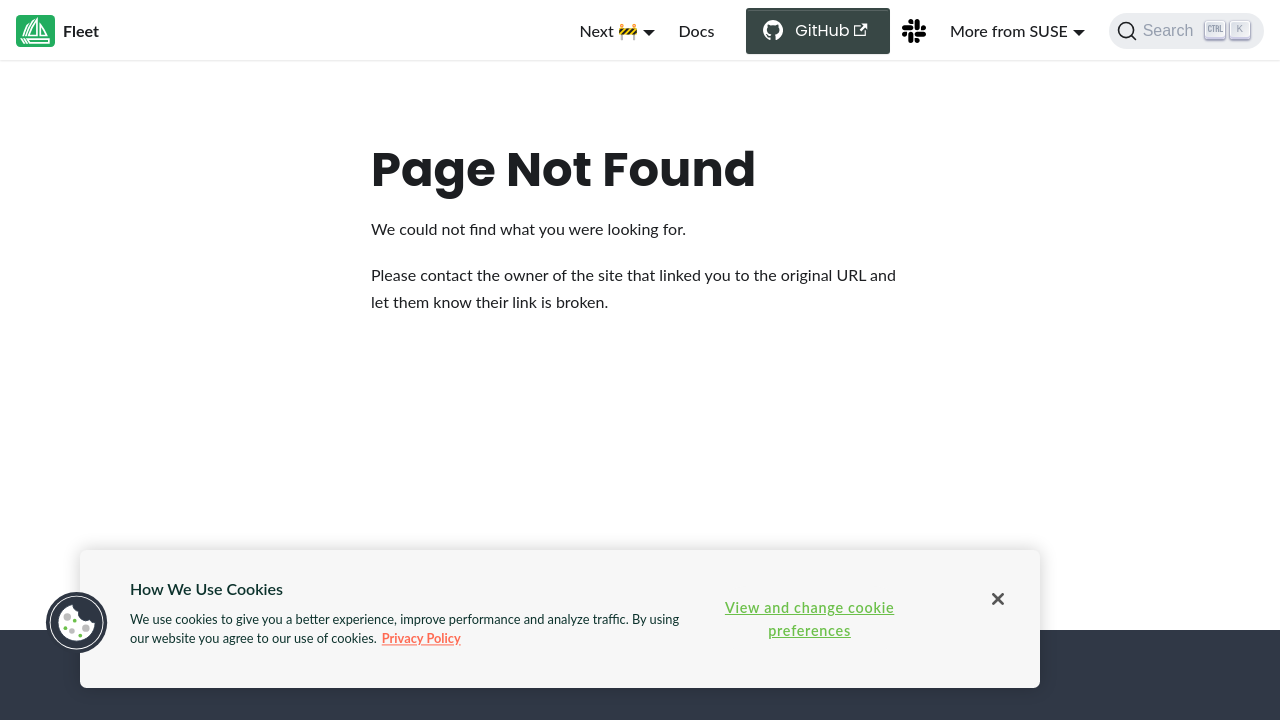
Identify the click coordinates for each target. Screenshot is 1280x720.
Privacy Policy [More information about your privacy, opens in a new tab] (421, 638)
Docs (697, 30)
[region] (560, 619)
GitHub (831, 30)
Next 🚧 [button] (609, 30)
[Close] (998, 599)
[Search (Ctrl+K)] (1186, 31)
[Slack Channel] (914, 31)
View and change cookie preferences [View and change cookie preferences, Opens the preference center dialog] (809, 619)
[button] (77, 623)
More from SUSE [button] (1009, 30)
